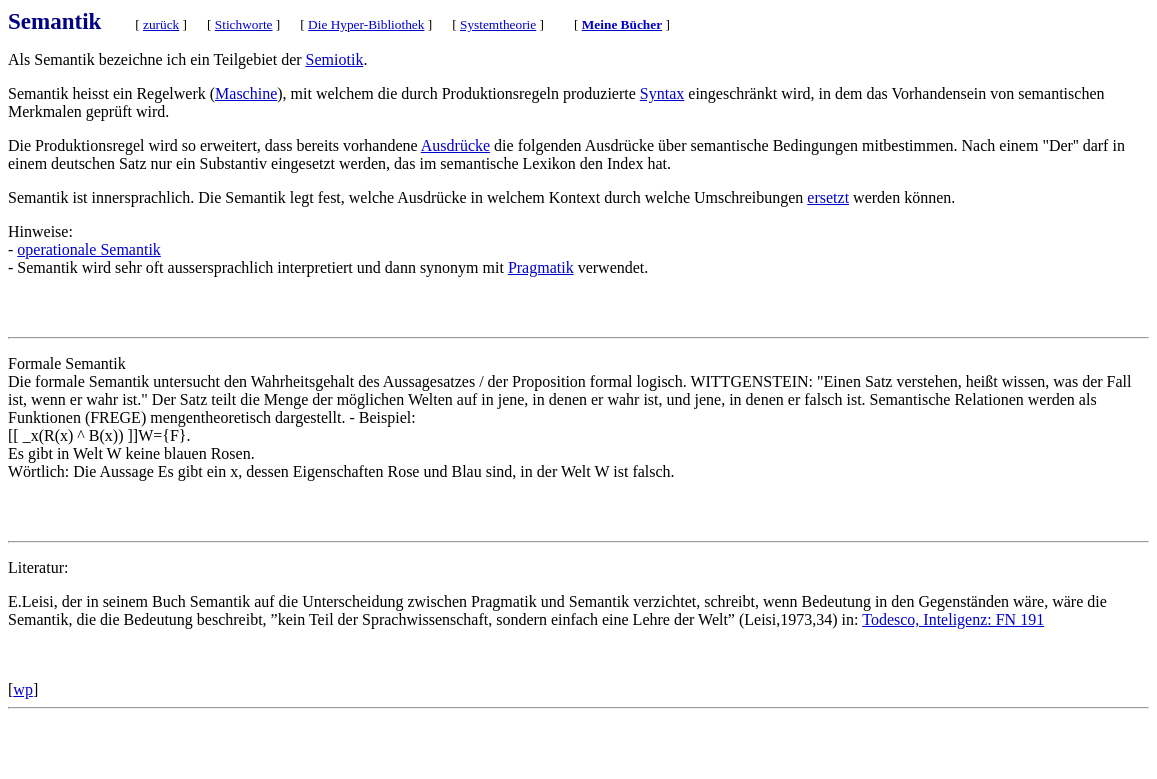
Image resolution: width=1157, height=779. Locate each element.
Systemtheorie (498, 24)
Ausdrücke (455, 145)
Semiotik (335, 59)
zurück (161, 24)
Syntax (662, 93)
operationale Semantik (89, 249)
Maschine (246, 93)
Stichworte (244, 24)
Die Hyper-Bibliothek (366, 24)
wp (23, 689)
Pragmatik (541, 267)
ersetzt (828, 197)
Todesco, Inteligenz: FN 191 (953, 619)
